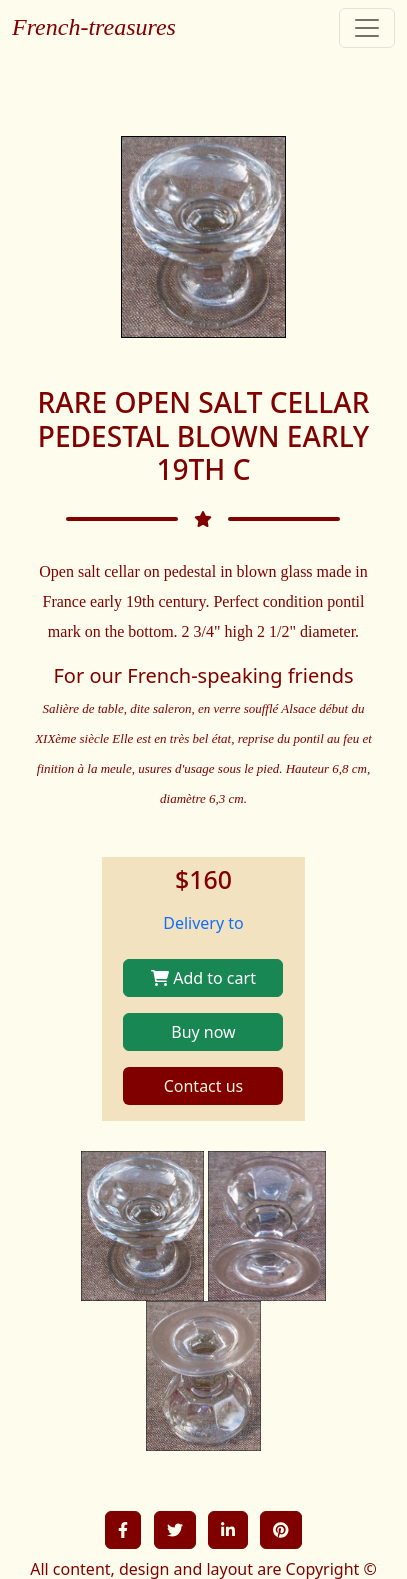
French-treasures (94, 27)
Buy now (203, 1032)
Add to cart (203, 978)
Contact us (204, 1086)
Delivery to (203, 923)
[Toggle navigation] (367, 28)
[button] (123, 1530)
